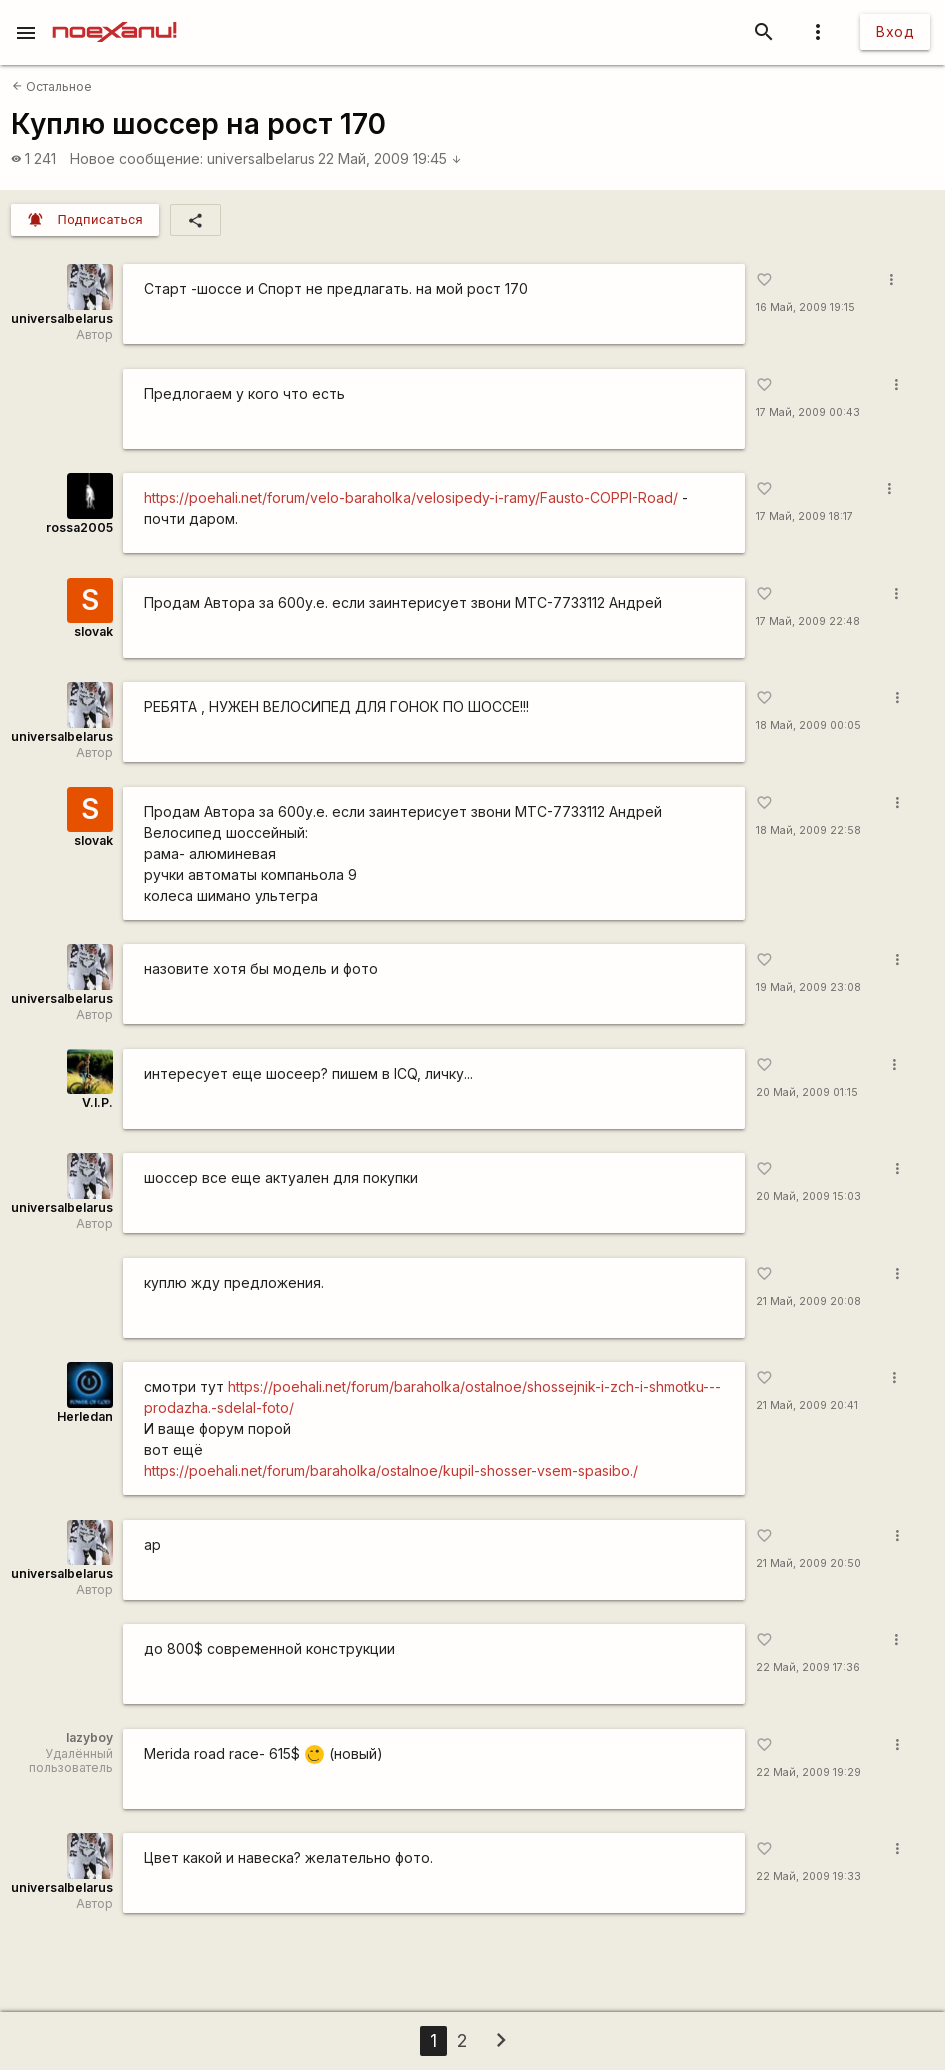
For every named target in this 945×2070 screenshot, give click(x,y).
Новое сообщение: (136, 158)
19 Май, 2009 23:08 (808, 987)
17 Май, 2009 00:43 (808, 412)
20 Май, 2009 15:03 (808, 1196)
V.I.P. (97, 1102)
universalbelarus (261, 158)
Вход (895, 31)
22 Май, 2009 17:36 (808, 1667)
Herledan (85, 1416)
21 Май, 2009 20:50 (808, 1563)
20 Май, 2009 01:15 (807, 1092)
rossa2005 (79, 527)
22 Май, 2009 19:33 (808, 1876)
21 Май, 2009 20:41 (807, 1405)
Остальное (52, 86)
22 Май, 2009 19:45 (390, 158)
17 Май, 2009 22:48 (808, 621)
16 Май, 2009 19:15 (805, 307)
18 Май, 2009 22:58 (808, 830)
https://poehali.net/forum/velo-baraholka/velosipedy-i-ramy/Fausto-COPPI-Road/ (411, 497)
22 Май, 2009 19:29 (808, 1772)
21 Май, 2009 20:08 (808, 1301)
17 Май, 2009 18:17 (804, 516)
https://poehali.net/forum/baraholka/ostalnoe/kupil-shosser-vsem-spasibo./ (391, 1470)
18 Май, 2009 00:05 (808, 725)
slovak (93, 631)
